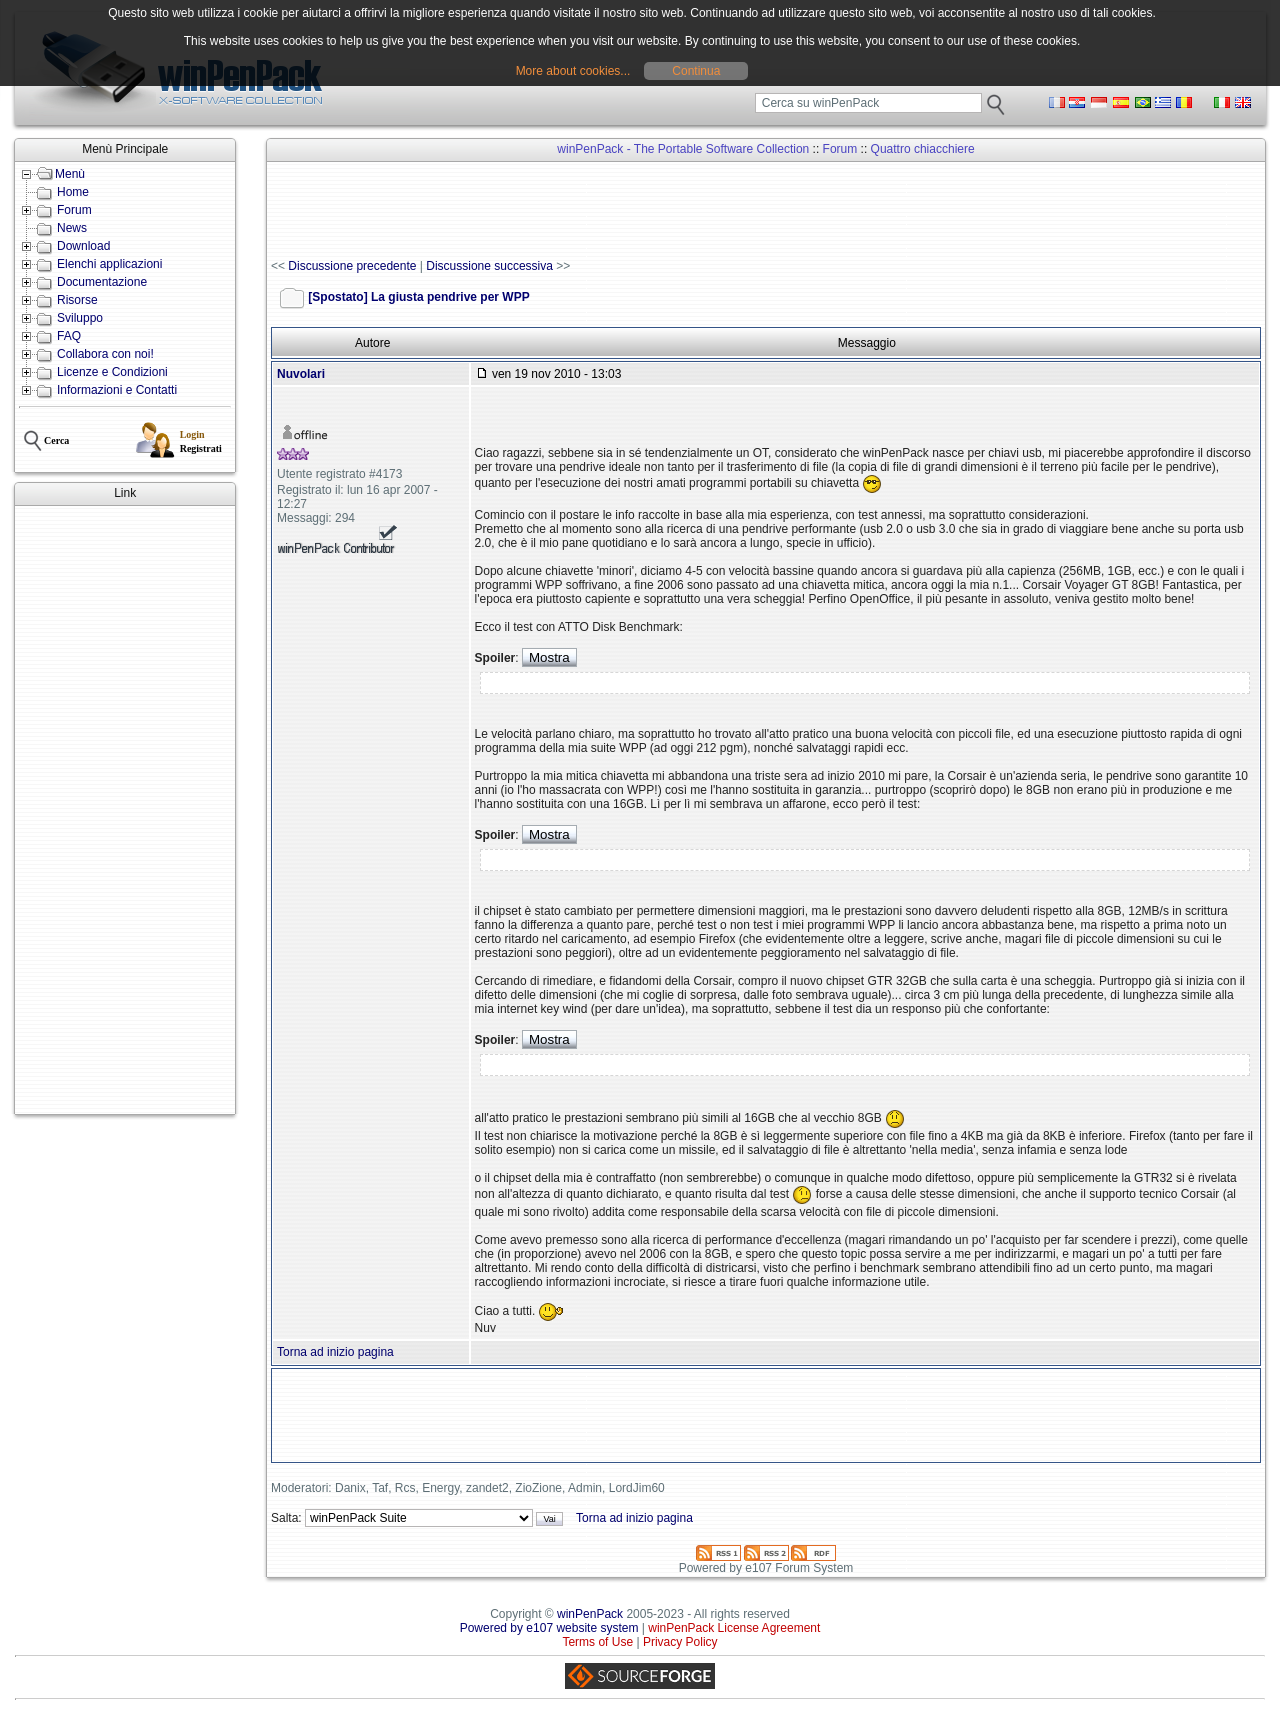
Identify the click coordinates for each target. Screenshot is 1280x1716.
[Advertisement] (125, 810)
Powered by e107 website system (549, 1628)
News (72, 228)
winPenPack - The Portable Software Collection (683, 149)
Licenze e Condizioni (112, 372)
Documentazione (102, 282)
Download (83, 246)
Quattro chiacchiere (923, 149)
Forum (74, 210)
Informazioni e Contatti (117, 390)
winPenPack (590, 1614)
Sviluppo (80, 318)
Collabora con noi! (105, 354)
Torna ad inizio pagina (335, 1352)
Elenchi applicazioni (109, 264)
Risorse (77, 300)
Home (73, 192)
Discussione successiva (489, 266)
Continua (696, 71)
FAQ (69, 336)
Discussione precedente (352, 266)
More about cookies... (573, 71)
